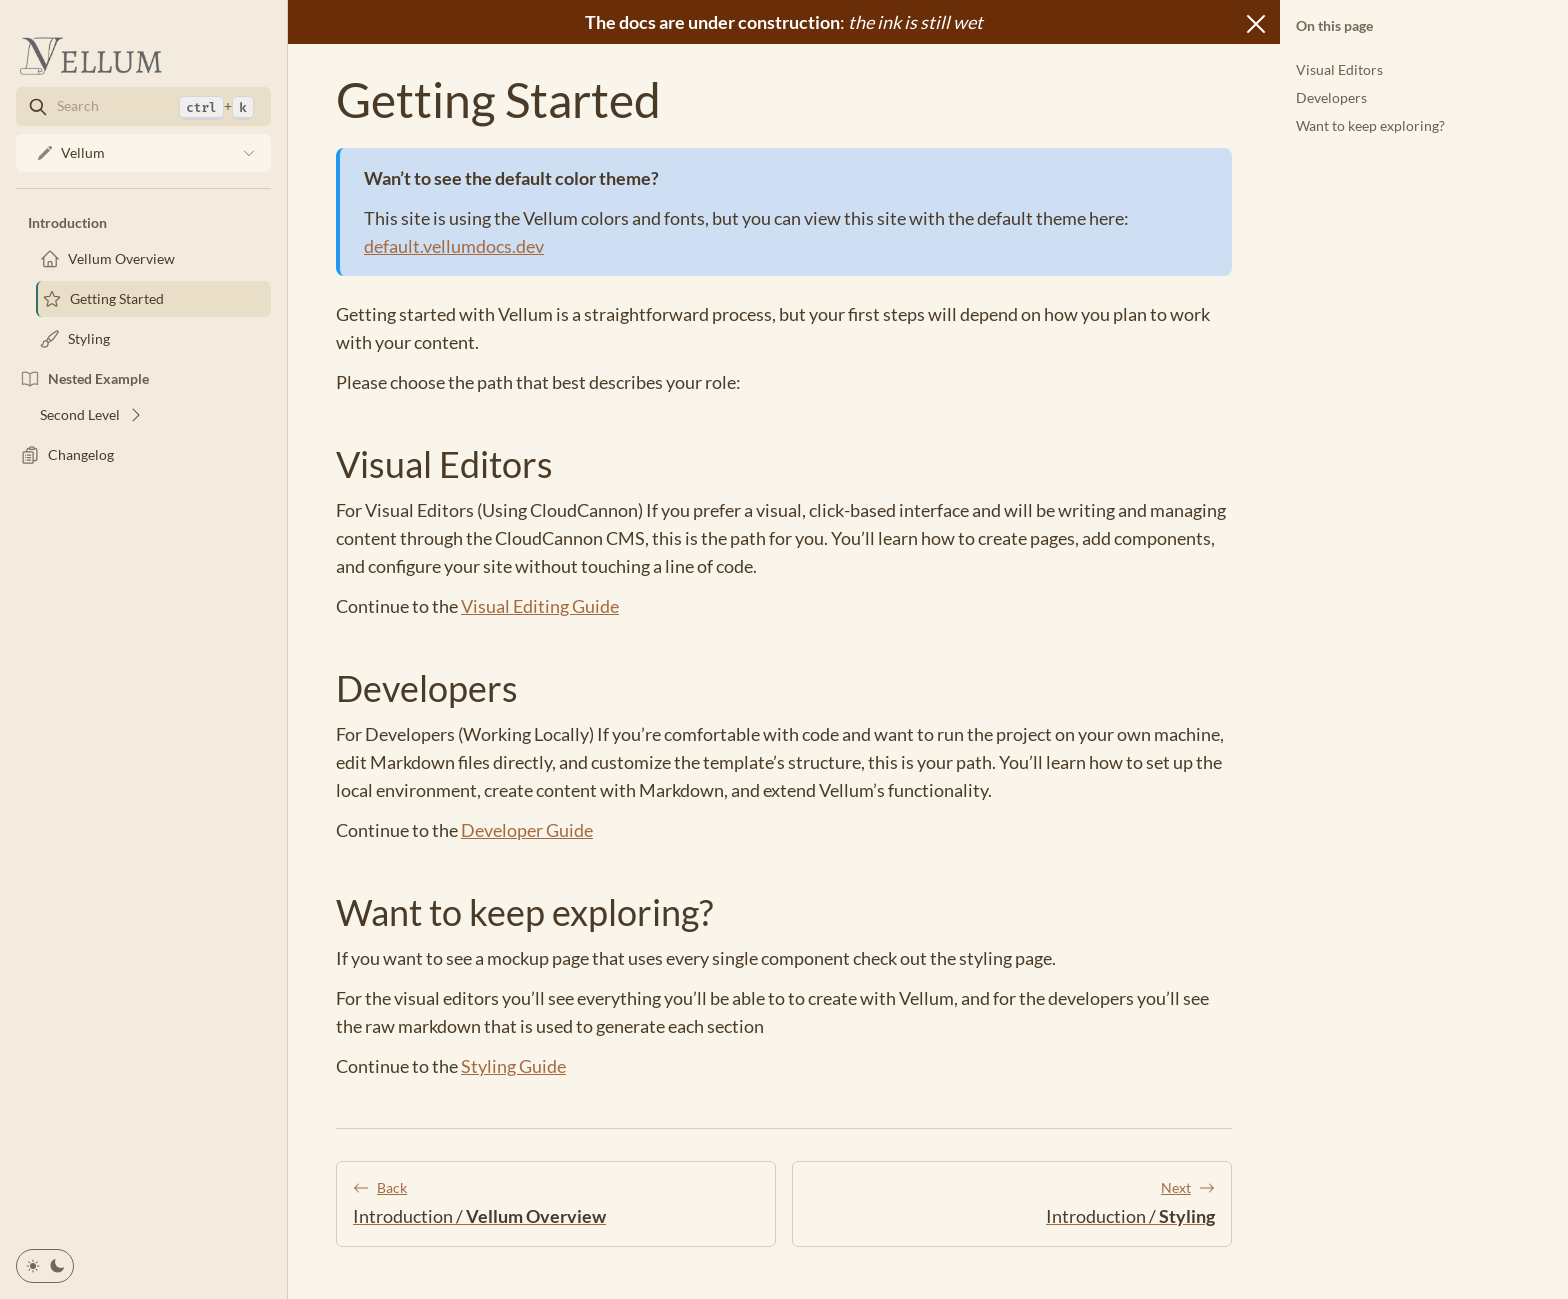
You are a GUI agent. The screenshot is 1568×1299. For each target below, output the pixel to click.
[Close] (1256, 24)
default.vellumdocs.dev (454, 246)
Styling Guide (513, 1066)
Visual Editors (1339, 69)
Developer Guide (527, 830)
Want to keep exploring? (1370, 125)
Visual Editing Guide (540, 606)
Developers (1331, 97)
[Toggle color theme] (45, 1266)
